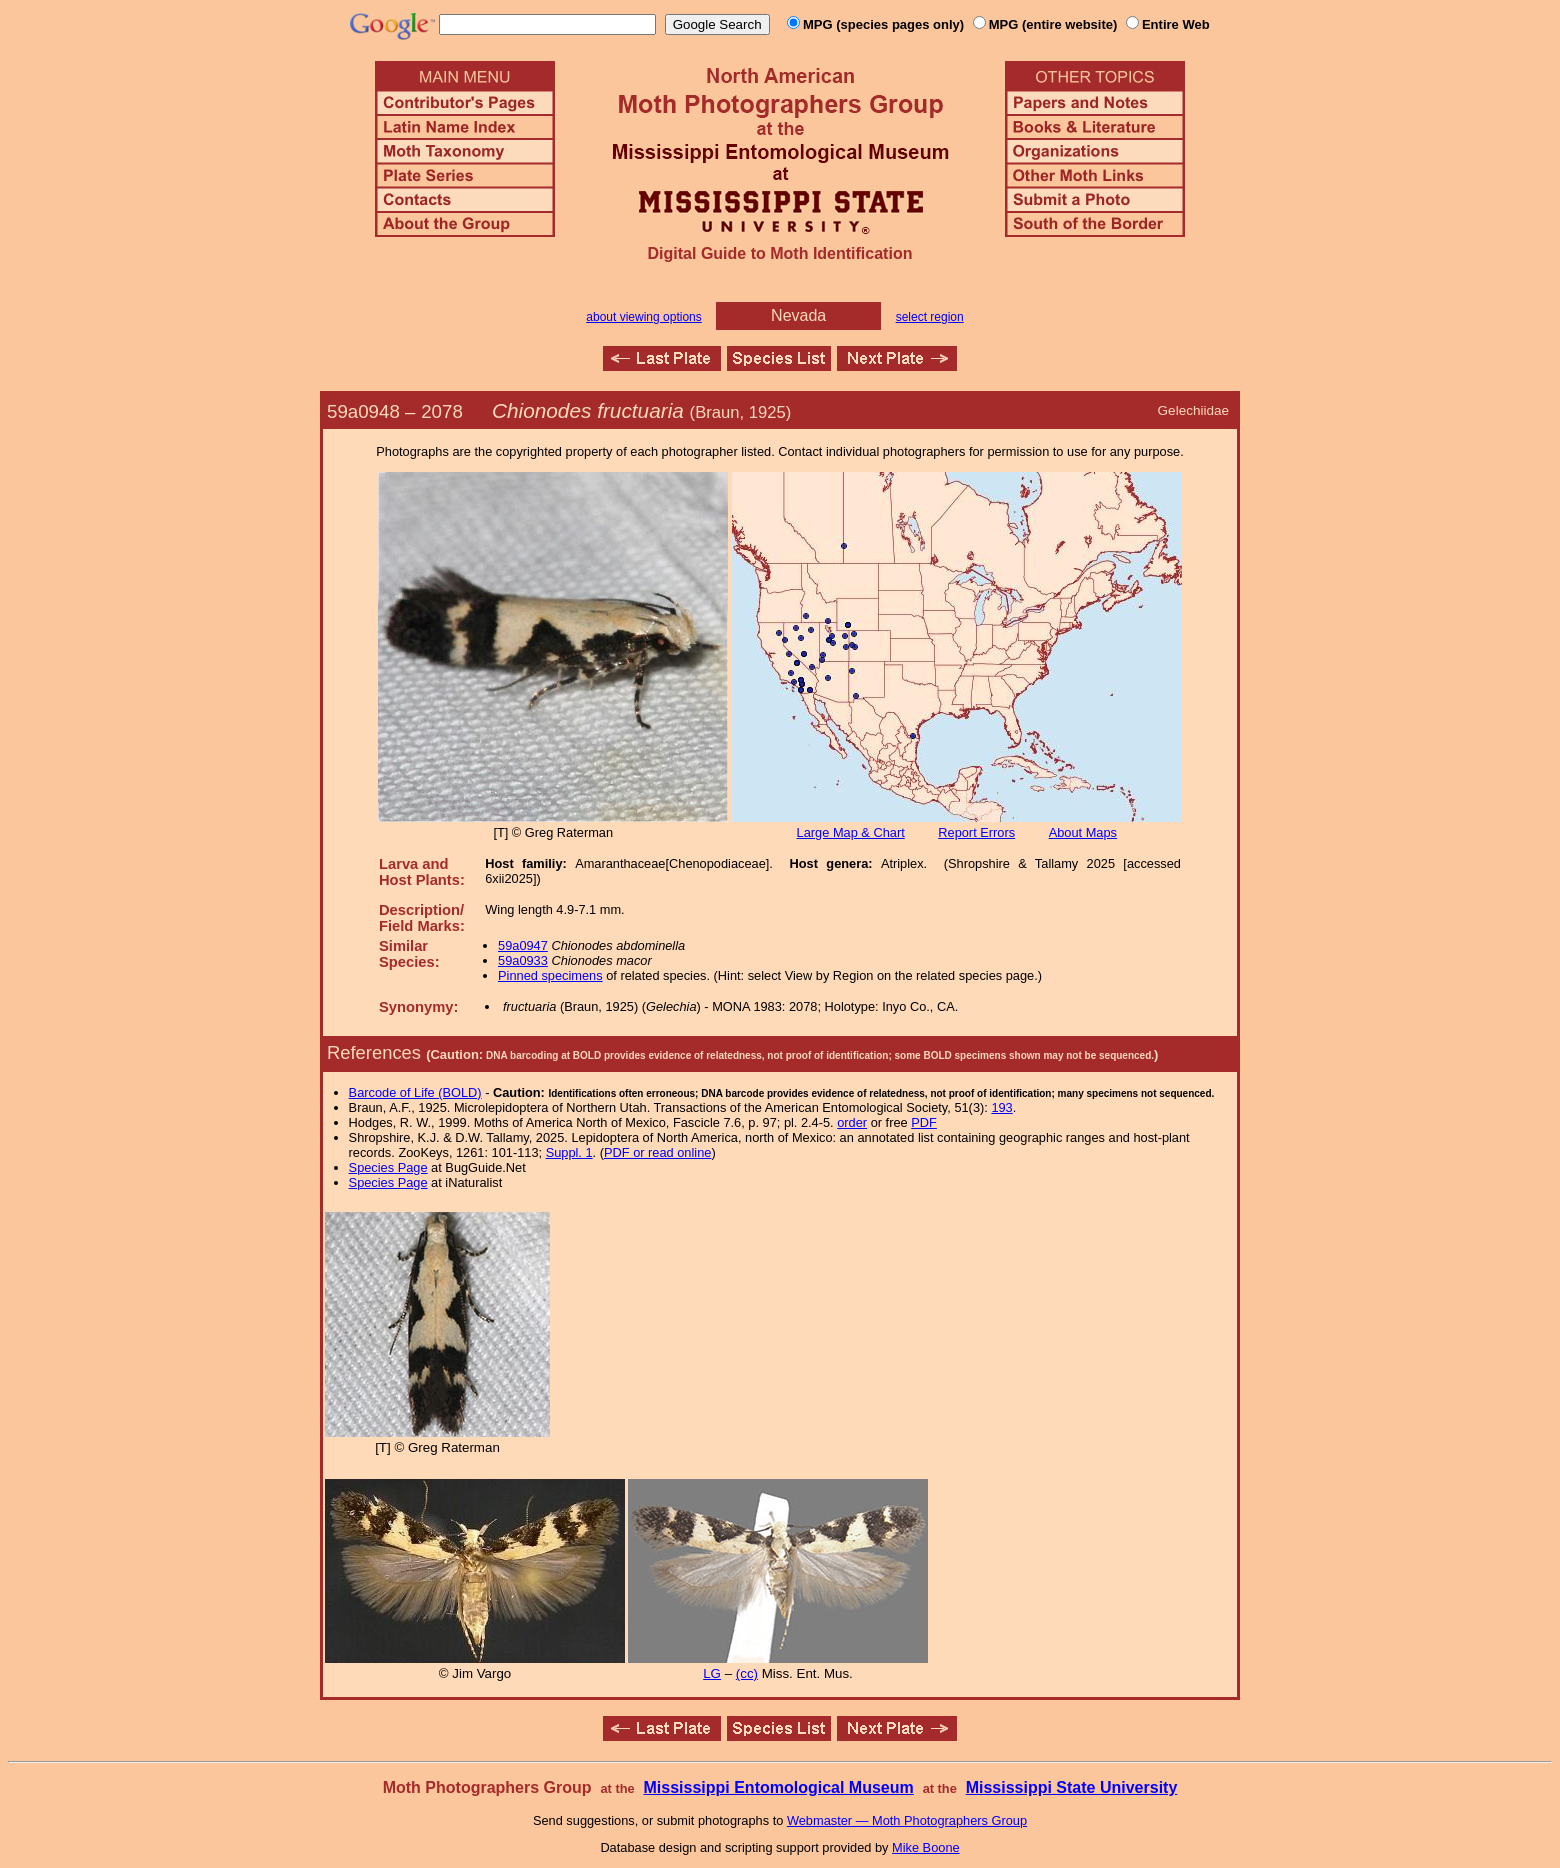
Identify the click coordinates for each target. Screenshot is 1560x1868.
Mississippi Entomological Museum (778, 1787)
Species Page (388, 1167)
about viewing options (643, 317)
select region (930, 317)
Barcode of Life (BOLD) (415, 1092)
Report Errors (976, 832)
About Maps (1083, 832)
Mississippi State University (1072, 1787)
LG (712, 1673)
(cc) (747, 1673)
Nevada (798, 315)
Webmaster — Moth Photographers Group (907, 1820)
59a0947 (523, 945)
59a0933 (523, 960)
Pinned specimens (550, 975)
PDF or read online (657, 1152)
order (852, 1122)
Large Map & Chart (851, 832)
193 (1001, 1107)
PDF (924, 1122)
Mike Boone (926, 1847)
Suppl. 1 (569, 1152)
